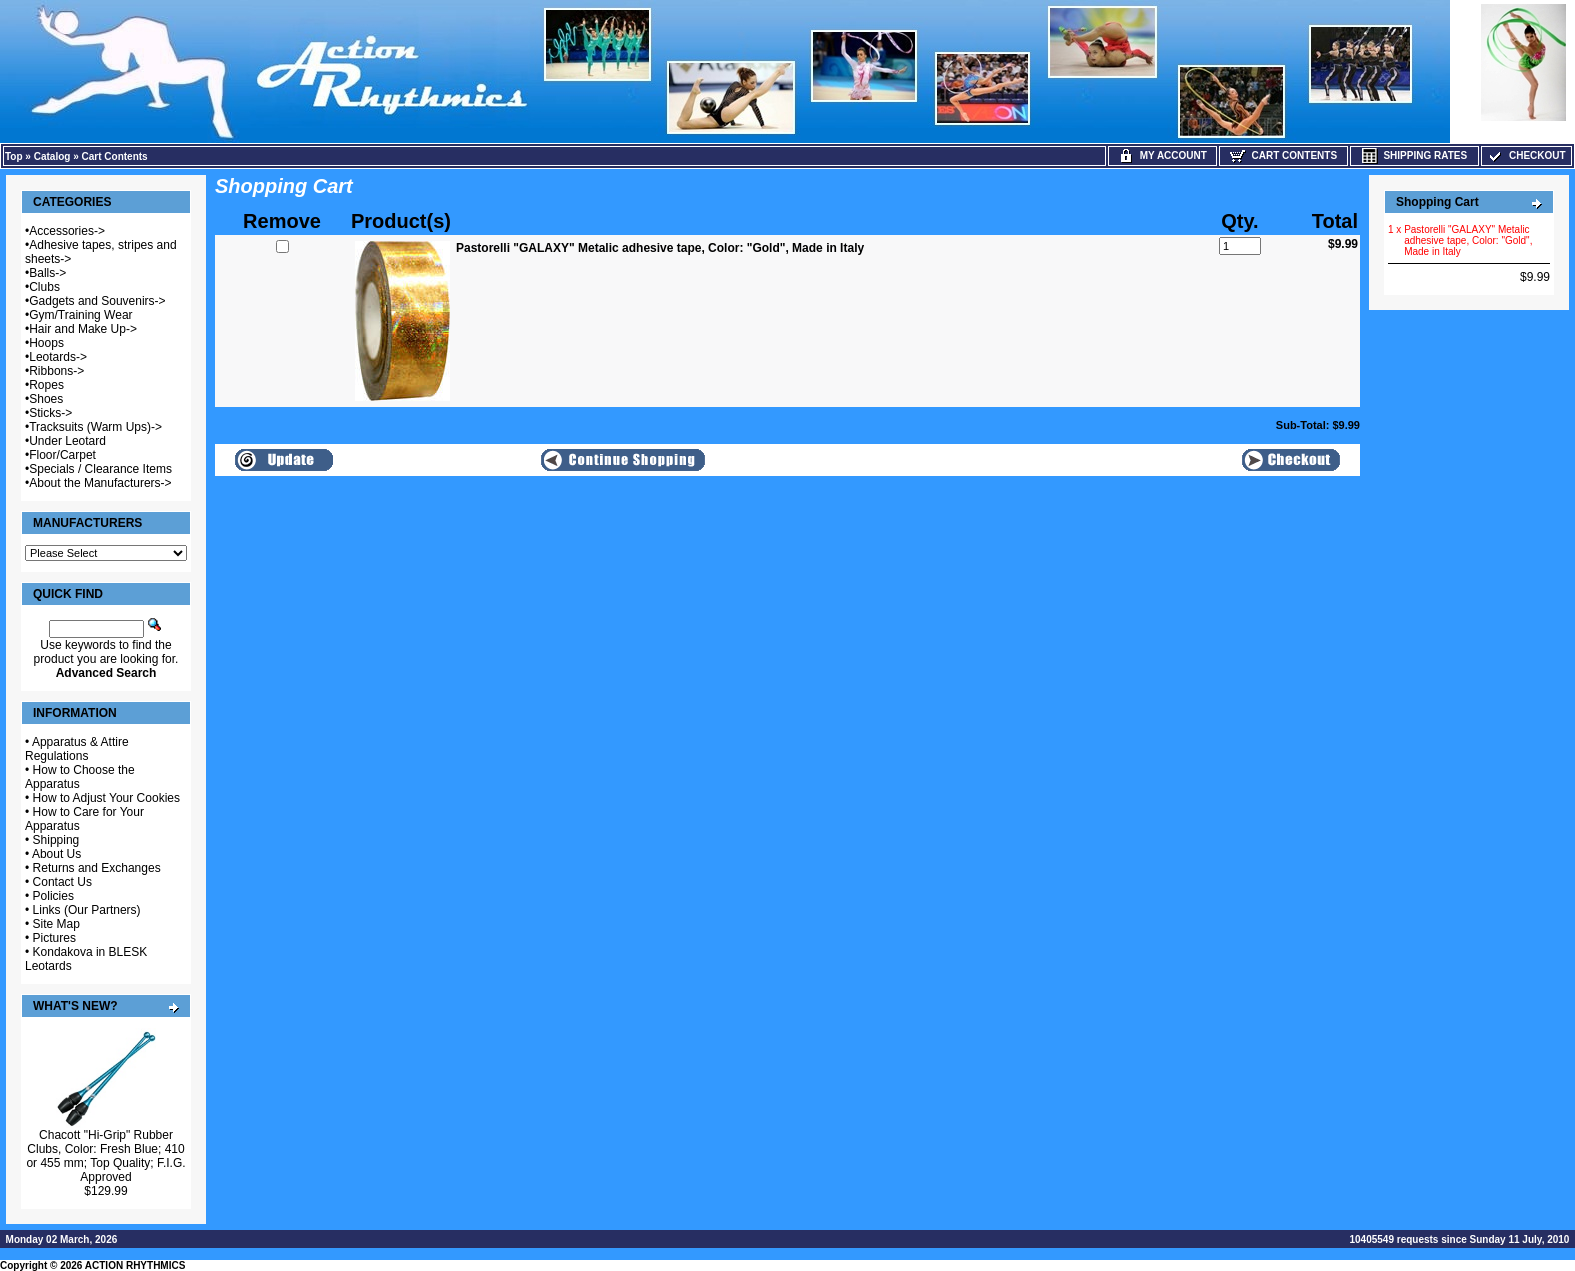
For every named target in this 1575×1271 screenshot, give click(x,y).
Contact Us (62, 882)
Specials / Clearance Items (100, 469)
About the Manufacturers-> (100, 483)
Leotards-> (58, 357)
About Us (56, 854)
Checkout (1526, 155)
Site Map (56, 924)
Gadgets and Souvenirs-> (97, 301)
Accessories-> (67, 231)
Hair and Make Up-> (83, 329)
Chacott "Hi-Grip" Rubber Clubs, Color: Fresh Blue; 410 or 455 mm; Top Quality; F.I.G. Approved (105, 1156)
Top (14, 156)
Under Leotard (67, 441)
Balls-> (47, 273)
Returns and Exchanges (97, 868)
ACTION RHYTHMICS (135, 1265)
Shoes (46, 399)
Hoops (46, 343)
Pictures (54, 938)
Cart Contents (115, 156)
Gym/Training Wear (80, 315)
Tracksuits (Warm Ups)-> (95, 427)
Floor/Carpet (62, 455)
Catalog (52, 156)
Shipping (56, 840)
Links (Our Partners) (87, 910)
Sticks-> (50, 413)
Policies (53, 896)
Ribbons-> (56, 371)
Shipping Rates (1414, 155)
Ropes (46, 385)
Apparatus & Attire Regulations (77, 749)
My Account (1162, 155)
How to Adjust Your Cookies (106, 798)
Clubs (44, 287)
